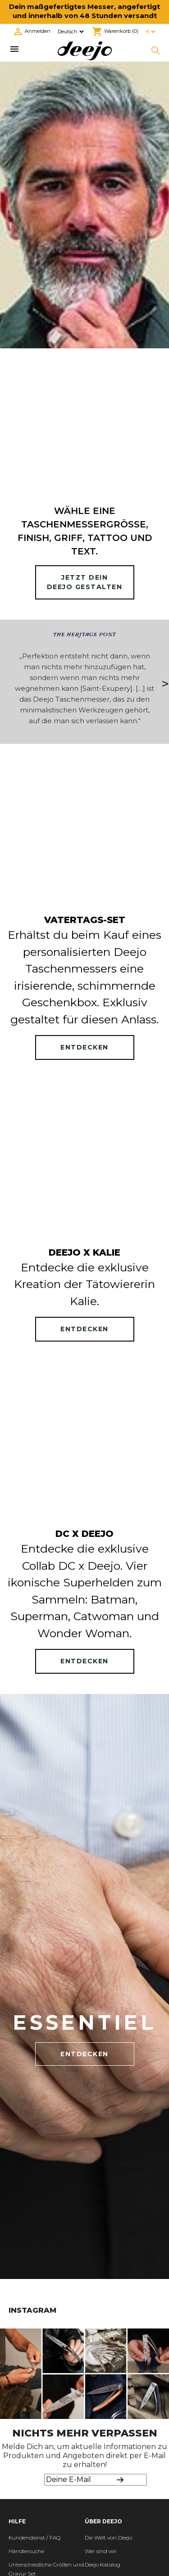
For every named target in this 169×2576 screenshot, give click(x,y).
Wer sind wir (101, 2551)
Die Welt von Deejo (108, 2537)
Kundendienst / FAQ (34, 2537)
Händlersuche (26, 2551)
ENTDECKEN (84, 1047)
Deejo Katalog (102, 2564)
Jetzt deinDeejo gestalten (85, 582)
